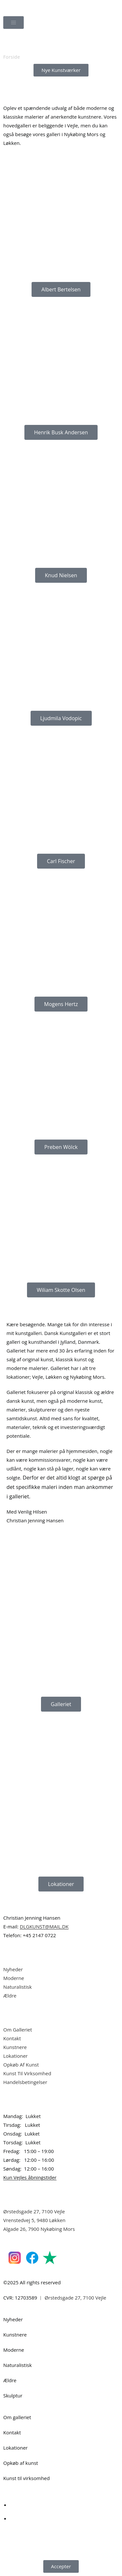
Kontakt (12, 2038)
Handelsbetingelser (25, 2082)
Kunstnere (15, 2047)
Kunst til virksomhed (26, 2478)
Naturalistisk (18, 1987)
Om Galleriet (17, 2029)
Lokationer (15, 2056)
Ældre (10, 1995)
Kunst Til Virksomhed (27, 2073)
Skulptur (12, 2395)
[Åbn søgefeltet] (61, 41)
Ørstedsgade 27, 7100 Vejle (34, 2211)
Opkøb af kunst (20, 2463)
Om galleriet (17, 2417)
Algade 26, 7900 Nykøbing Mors (39, 2229)
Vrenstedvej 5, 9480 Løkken (34, 2220)
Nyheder (13, 1969)
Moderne (13, 1978)
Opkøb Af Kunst (21, 2064)
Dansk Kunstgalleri (32, 6)
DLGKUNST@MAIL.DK (44, 1926)
